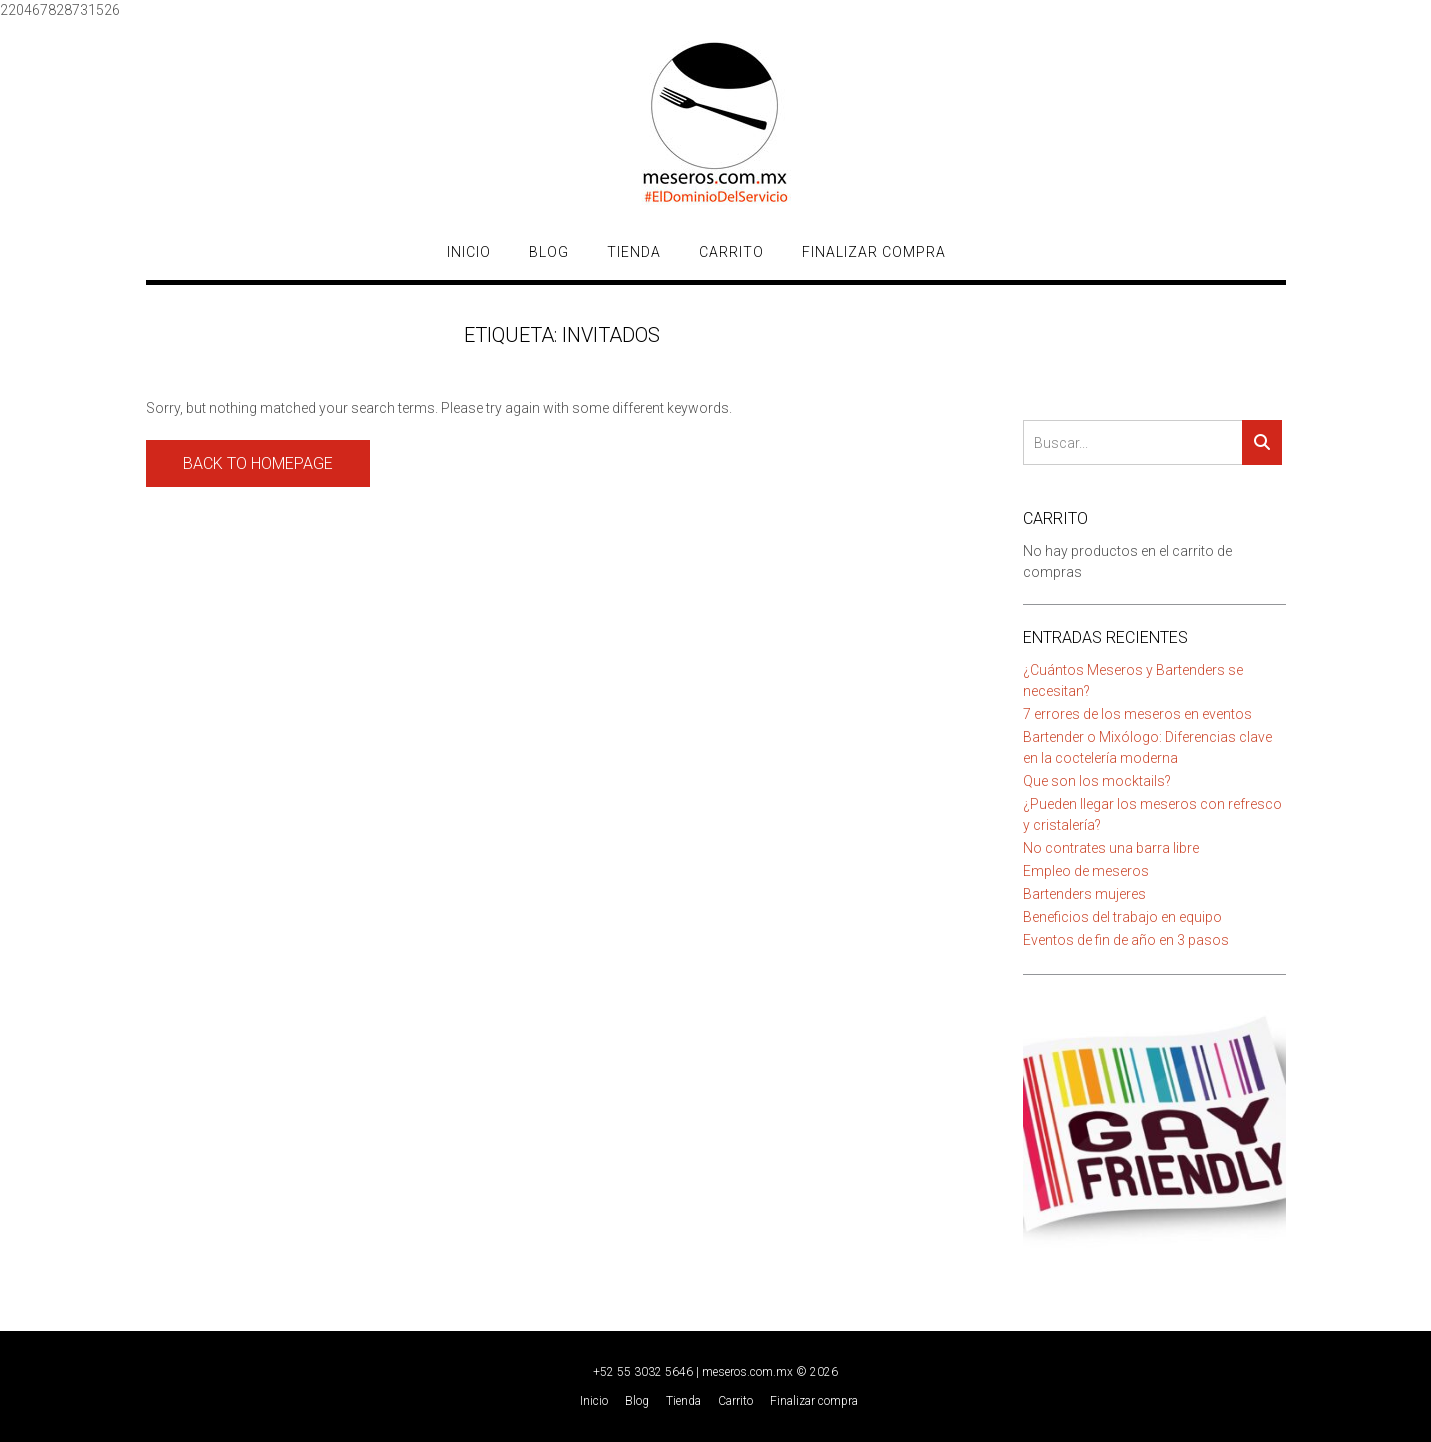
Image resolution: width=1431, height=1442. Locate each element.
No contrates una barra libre (1111, 848)
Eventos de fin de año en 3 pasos (1126, 940)
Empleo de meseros (1086, 871)
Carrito (731, 252)
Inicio (469, 252)
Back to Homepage (258, 463)
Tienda (634, 252)
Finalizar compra (874, 252)
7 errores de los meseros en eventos (1137, 714)
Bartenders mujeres (1084, 894)
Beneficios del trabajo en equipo (1122, 917)
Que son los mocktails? (1097, 781)
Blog (549, 252)
